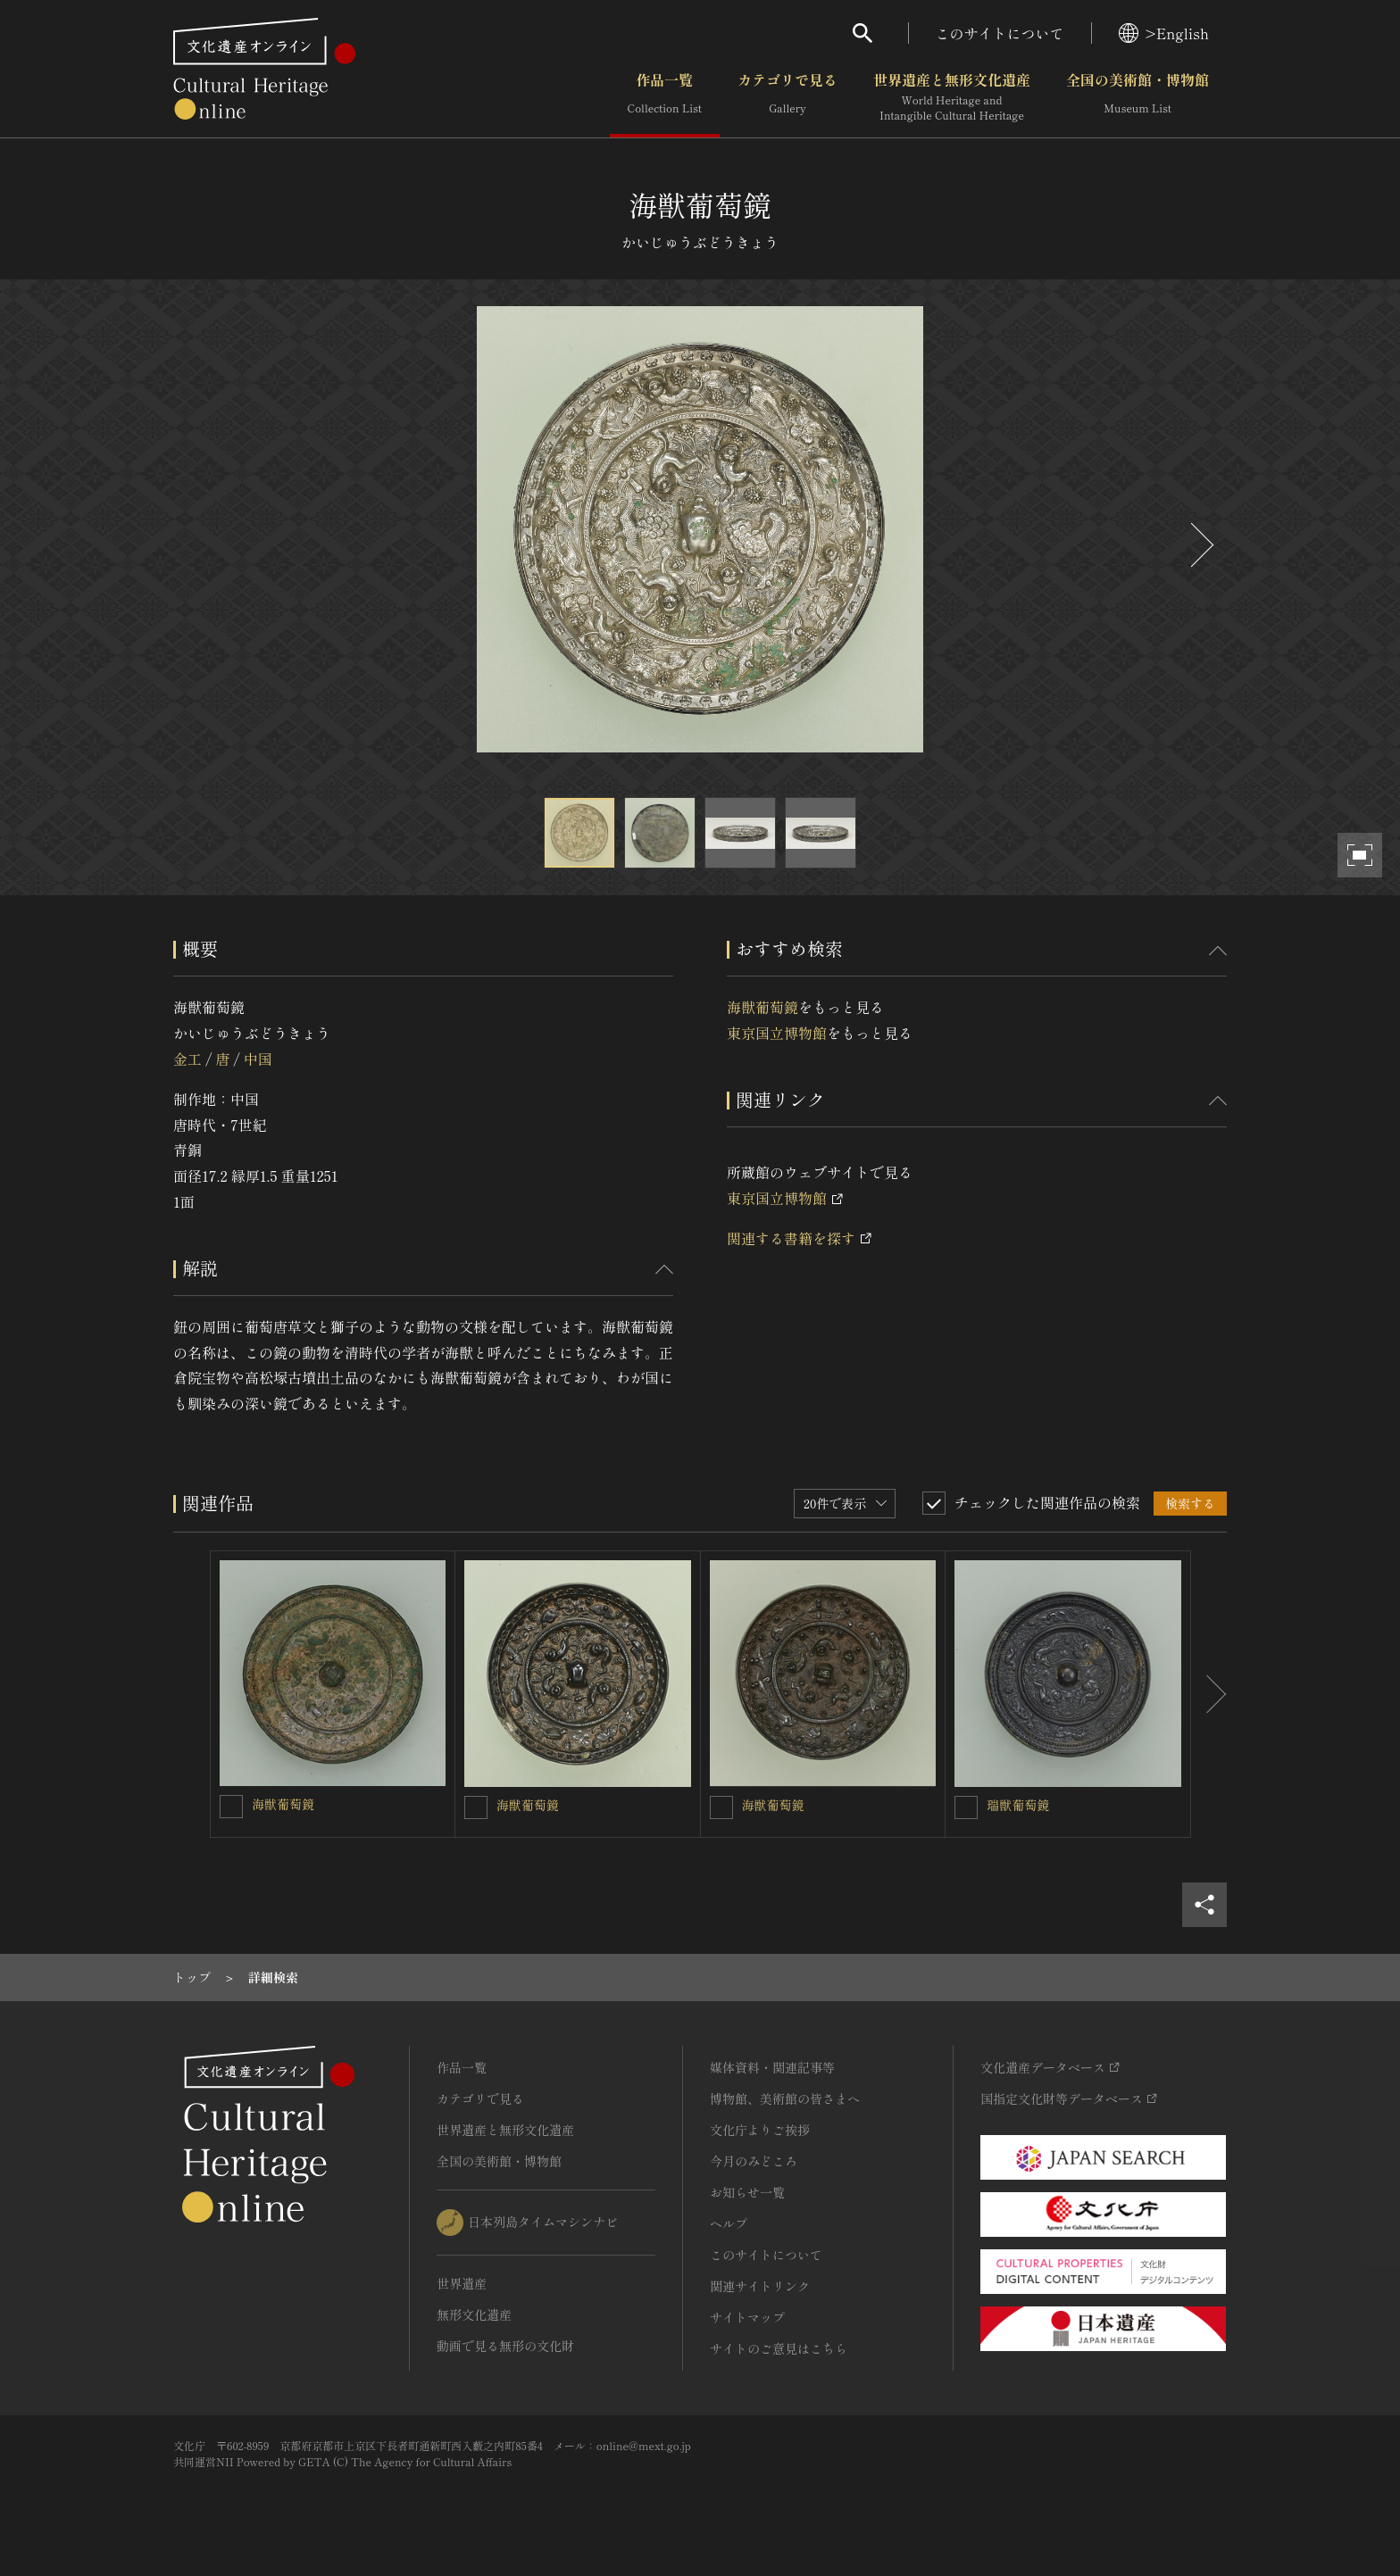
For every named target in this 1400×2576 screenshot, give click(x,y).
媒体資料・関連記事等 (772, 2067)
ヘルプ (728, 2223)
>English (1164, 33)
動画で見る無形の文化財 (505, 2346)
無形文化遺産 (474, 2314)
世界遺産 (462, 2283)
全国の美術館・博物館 (1137, 97)
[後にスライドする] (1200, 545)
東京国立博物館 (777, 1032)
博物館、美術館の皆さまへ (785, 2098)
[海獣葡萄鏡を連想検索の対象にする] (231, 1806)
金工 (187, 1058)
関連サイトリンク (760, 2286)
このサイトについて (1000, 33)
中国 (258, 1058)
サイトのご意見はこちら (778, 2348)
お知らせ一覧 (747, 2192)
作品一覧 (665, 97)
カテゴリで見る (788, 97)
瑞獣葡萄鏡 (1018, 1805)
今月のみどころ (753, 2161)
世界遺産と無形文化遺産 (951, 97)
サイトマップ (747, 2317)
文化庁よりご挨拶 (760, 2130)
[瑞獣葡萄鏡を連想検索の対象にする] (966, 1807)
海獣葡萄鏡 (762, 1007)
